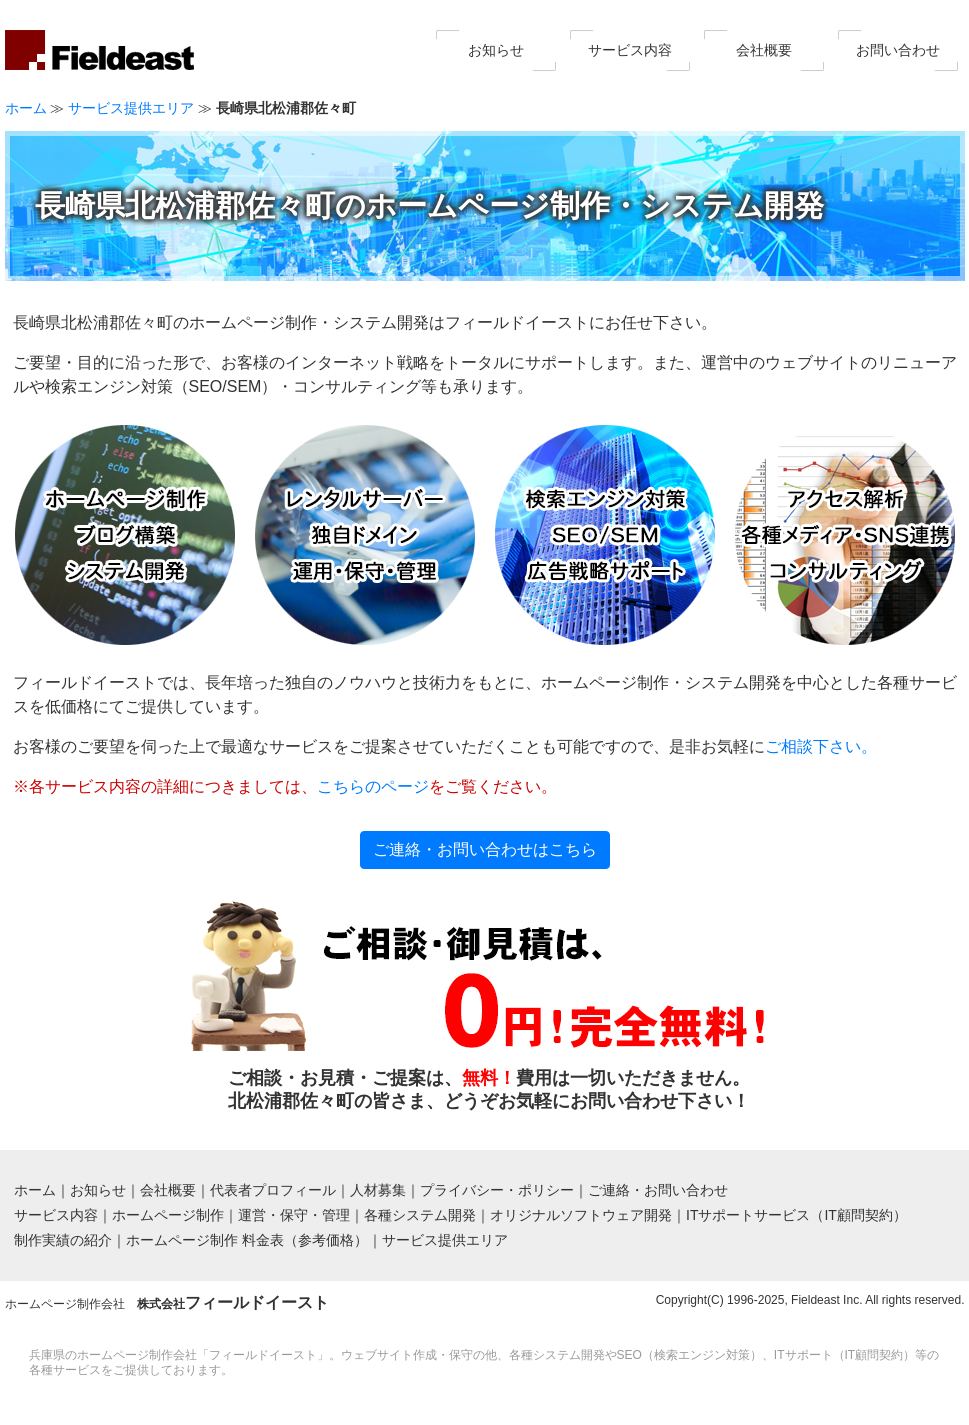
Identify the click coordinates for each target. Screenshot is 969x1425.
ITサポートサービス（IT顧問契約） (796, 1215)
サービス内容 (630, 50)
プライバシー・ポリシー (497, 1190)
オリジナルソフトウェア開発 (581, 1215)
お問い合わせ (898, 50)
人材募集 (378, 1190)
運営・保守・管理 (294, 1215)
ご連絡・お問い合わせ (658, 1190)
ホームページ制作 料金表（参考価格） (247, 1240)
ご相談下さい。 (821, 746)
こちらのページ (373, 786)
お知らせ (496, 50)
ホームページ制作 (168, 1215)
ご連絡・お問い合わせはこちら (485, 849)
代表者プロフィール (273, 1190)
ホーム (26, 108)
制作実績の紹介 (63, 1240)
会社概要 (764, 50)
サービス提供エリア (131, 108)
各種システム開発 (420, 1215)
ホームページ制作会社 (167, 1304)
